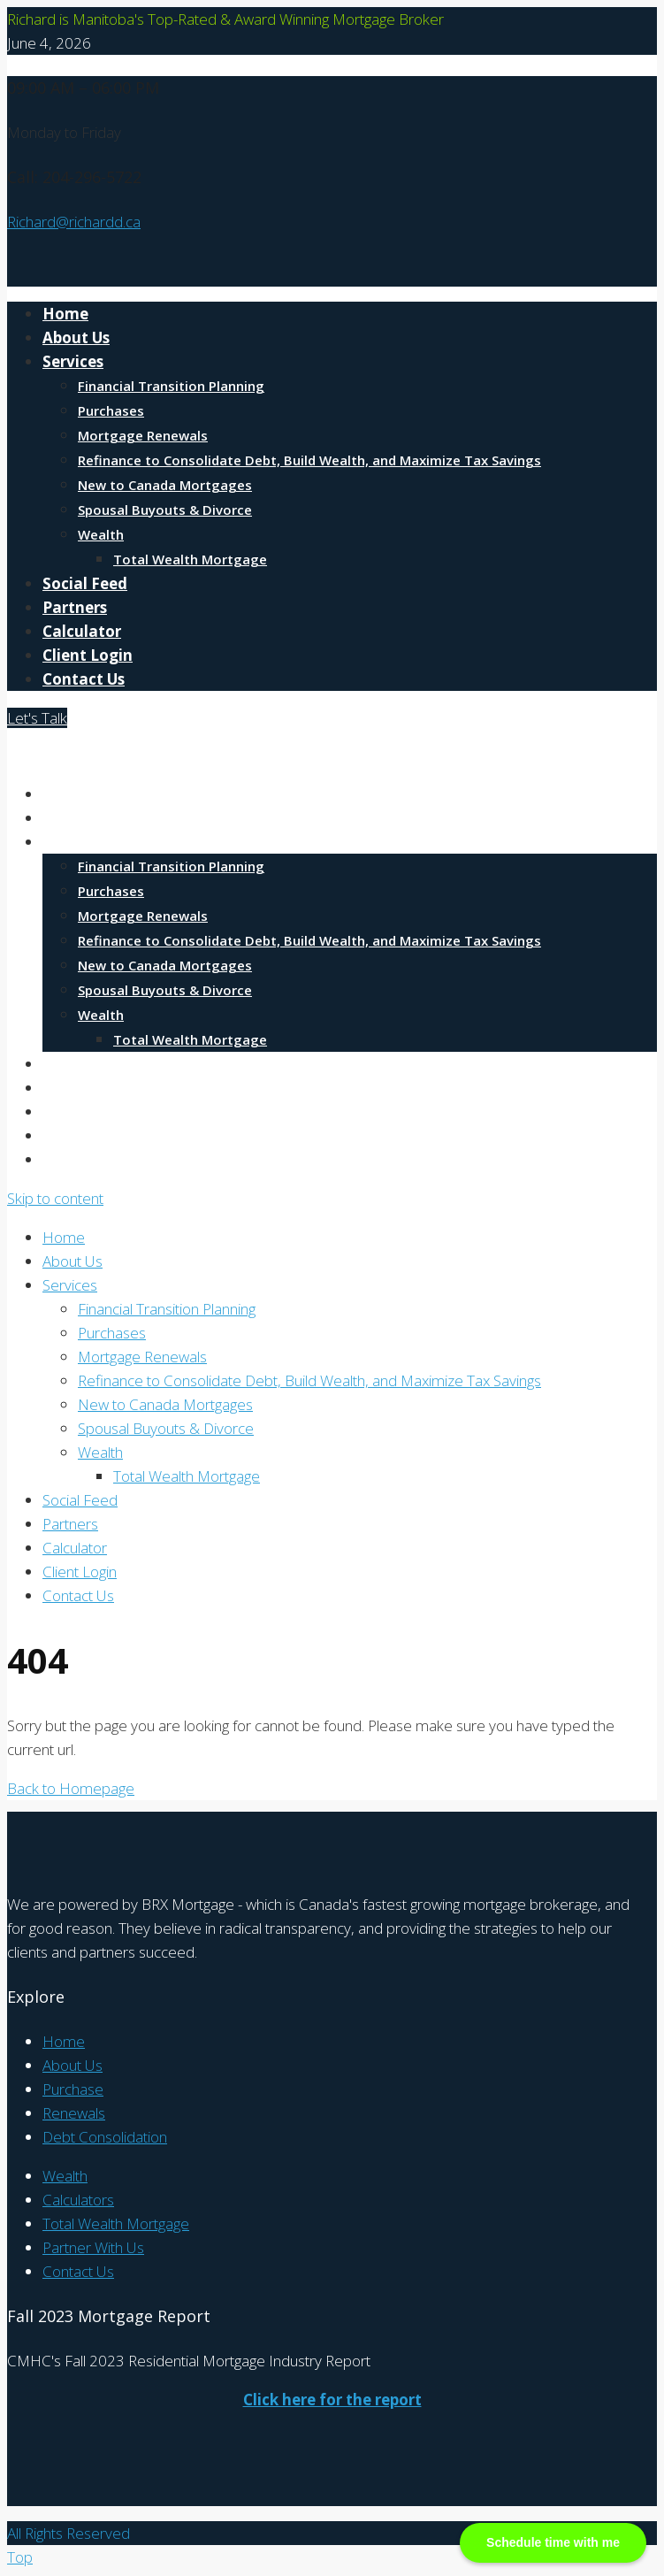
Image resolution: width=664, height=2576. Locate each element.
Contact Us (83, 679)
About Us (76, 337)
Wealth (101, 534)
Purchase (72, 2089)
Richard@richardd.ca (74, 221)
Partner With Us (93, 2247)
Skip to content (55, 1198)
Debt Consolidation (104, 2137)
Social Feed (84, 583)
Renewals (73, 2113)
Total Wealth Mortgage (190, 559)
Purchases (111, 410)
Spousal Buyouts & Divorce (165, 509)
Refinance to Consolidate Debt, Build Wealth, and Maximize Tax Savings (309, 460)
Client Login (87, 655)
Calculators (78, 2199)
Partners (74, 607)
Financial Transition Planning (171, 386)
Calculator (81, 631)
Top (20, 2557)
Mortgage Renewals (143, 435)
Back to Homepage (70, 1788)
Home (65, 313)
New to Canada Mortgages (165, 485)
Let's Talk (37, 718)
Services (72, 361)
